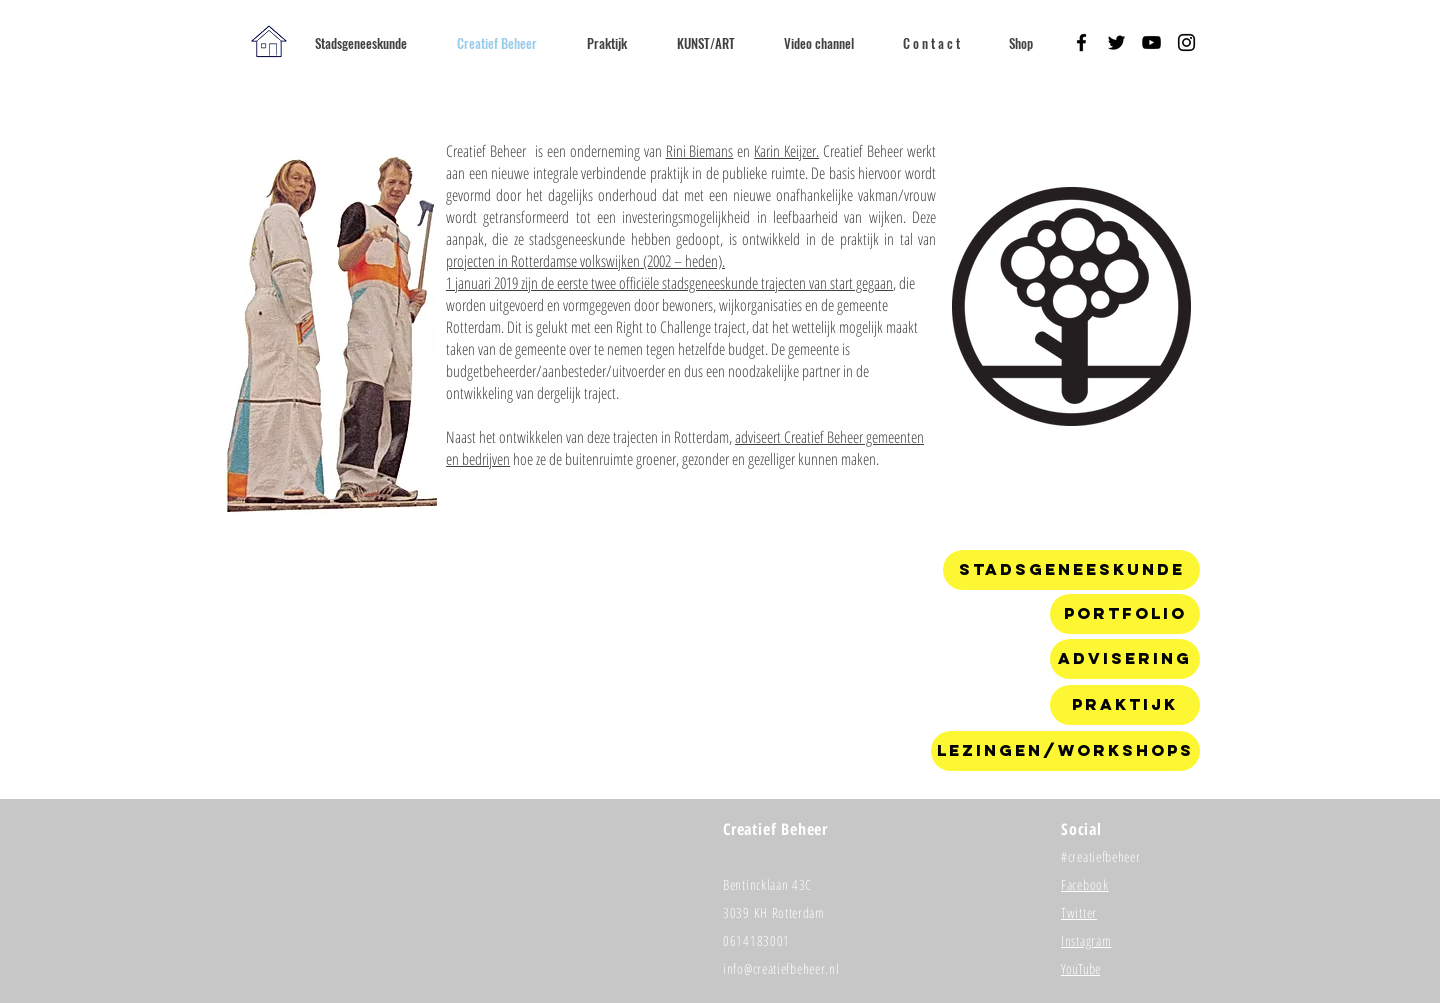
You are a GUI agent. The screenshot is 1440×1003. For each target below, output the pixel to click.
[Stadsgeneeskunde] (1071, 570)
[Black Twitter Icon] (1116, 42)
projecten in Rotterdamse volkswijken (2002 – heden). (585, 261)
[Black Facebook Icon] (1081, 42)
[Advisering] (1125, 659)
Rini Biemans (700, 151)
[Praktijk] (1125, 705)
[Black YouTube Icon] (1151, 42)
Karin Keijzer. (786, 151)
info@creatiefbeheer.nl (781, 968)
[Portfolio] (1125, 614)
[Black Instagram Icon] (1186, 42)
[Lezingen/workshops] (1065, 751)
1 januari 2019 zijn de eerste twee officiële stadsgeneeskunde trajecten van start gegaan (669, 283)
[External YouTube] (683, 666)
